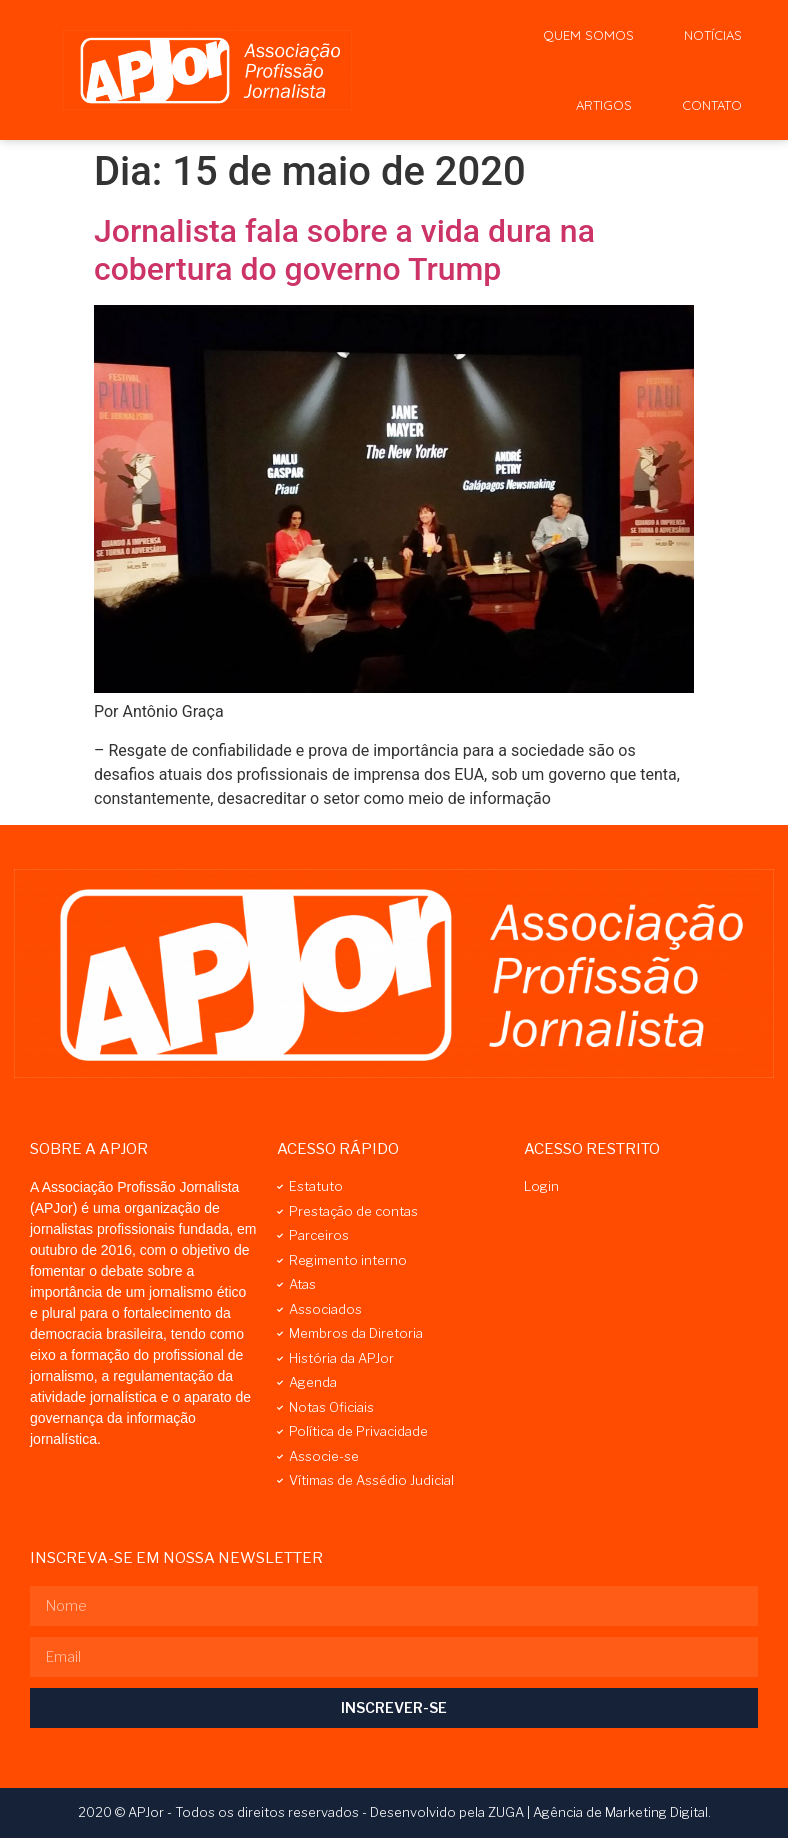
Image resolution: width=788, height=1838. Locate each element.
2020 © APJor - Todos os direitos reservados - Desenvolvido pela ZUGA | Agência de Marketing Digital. (394, 1812)
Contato (712, 105)
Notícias (713, 35)
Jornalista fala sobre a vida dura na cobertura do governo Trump (344, 250)
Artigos (604, 105)
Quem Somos (588, 35)
